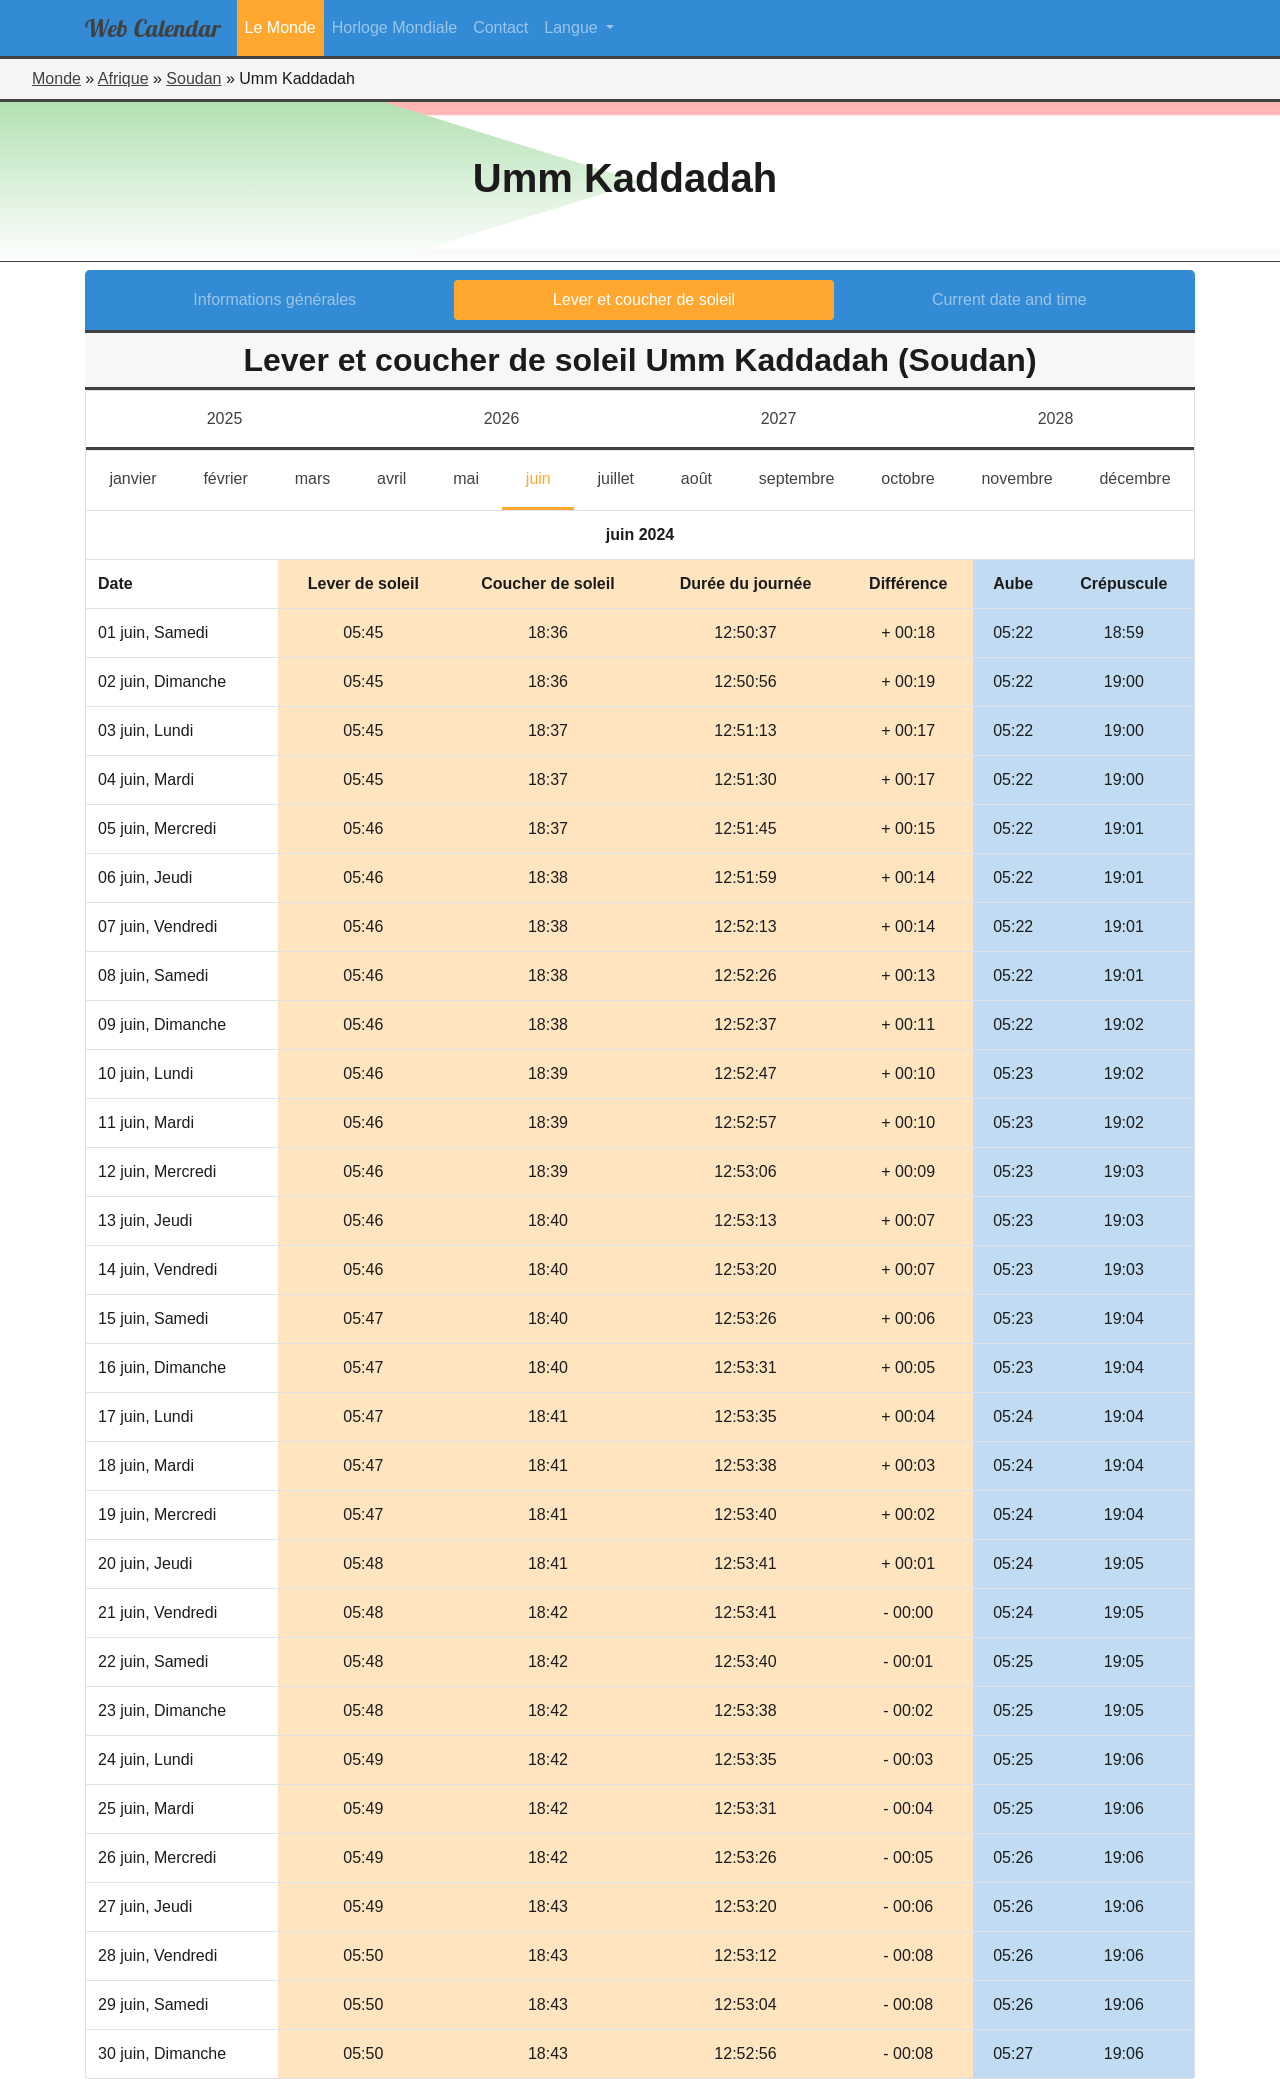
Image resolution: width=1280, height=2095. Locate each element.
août (708, 476)
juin (550, 476)
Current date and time (1009, 299)
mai (477, 476)
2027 (779, 418)
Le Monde (280, 27)
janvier (144, 476)
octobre (919, 476)
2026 (502, 418)
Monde (56, 78)
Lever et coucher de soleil (644, 299)
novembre (1028, 476)
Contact (500, 27)
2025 (225, 418)
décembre (1146, 476)
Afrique (123, 78)
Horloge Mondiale (394, 27)
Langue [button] (573, 27)
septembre (808, 476)
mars (324, 476)
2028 (1056, 418)
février (237, 476)
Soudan (193, 78)
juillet (628, 476)
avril (403, 476)
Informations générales (274, 299)
